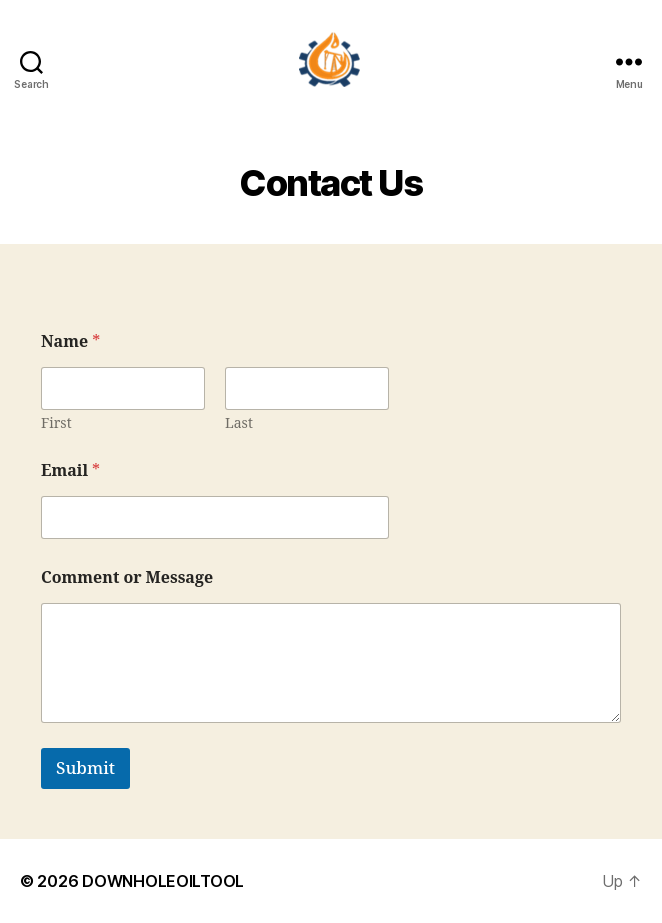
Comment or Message (127, 578)
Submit (85, 768)
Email (70, 471)
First (56, 423)
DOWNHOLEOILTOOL (163, 881)
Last (239, 423)
